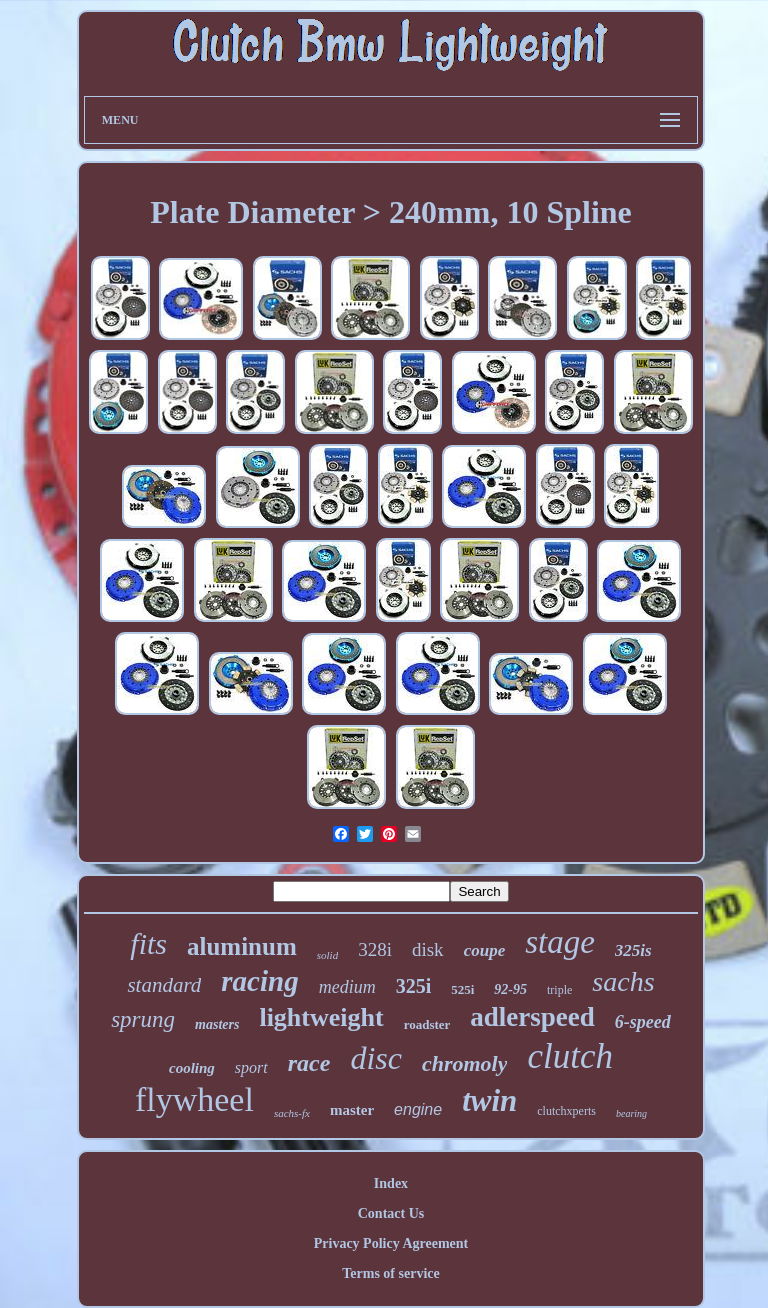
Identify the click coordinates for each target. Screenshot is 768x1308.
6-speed (643, 1022)
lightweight (321, 1017)
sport (251, 1067)
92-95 (510, 989)
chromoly (465, 1063)
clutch (570, 1056)
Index (391, 1183)
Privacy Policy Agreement (391, 1243)
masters (217, 1024)
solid (327, 955)
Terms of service (390, 1273)
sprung (143, 1019)
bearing (631, 1113)
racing (259, 981)
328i (375, 949)
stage (560, 942)
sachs (623, 981)
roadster (427, 1024)
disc (376, 1058)
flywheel (194, 1099)
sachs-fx (292, 1113)
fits (148, 943)
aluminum (242, 946)
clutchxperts (566, 1111)
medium (347, 987)
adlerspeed (532, 1017)
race (309, 1063)
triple (559, 990)
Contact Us (391, 1213)
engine (418, 1109)
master (352, 1110)
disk (428, 949)
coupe (485, 950)
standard (164, 985)
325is (633, 950)
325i (414, 986)
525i (462, 989)
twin (489, 1100)
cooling (192, 1068)
